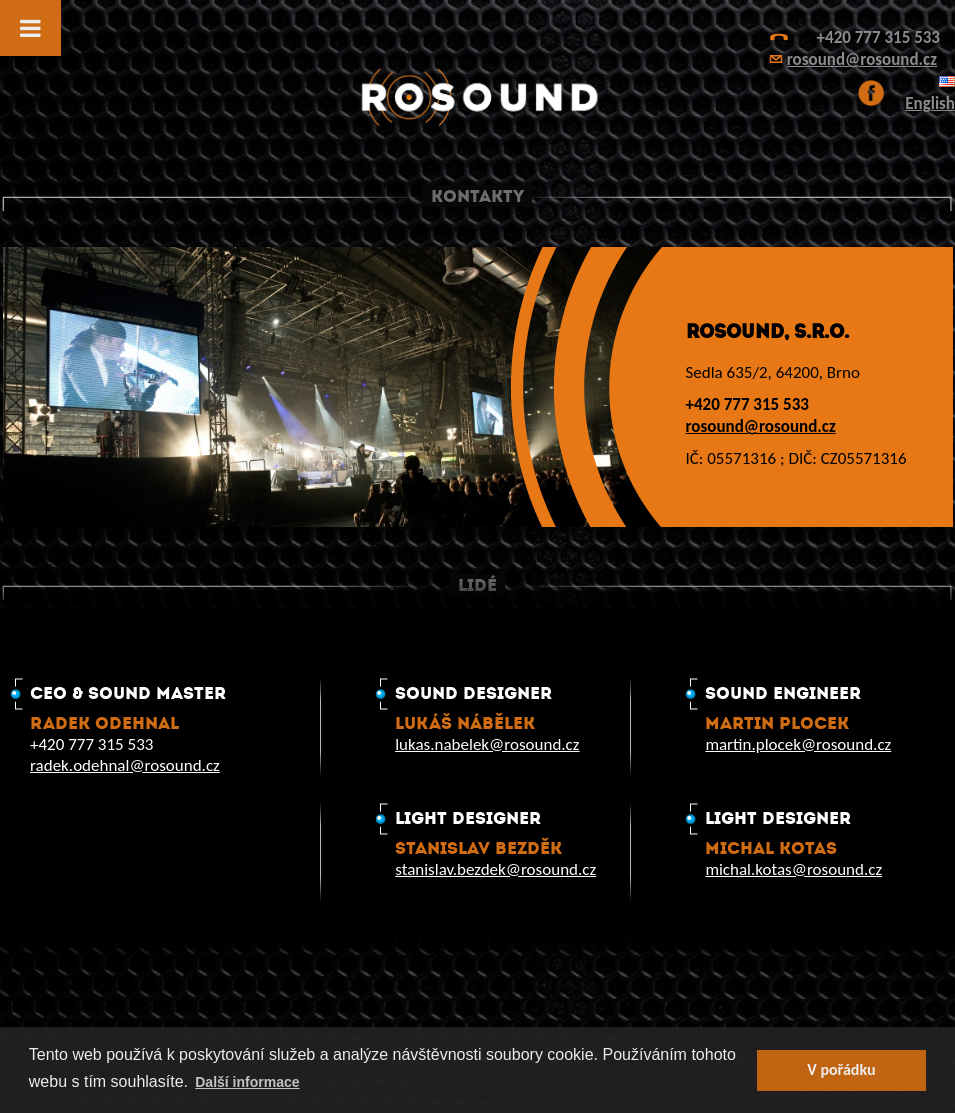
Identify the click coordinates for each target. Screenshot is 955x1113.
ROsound (478, 97)
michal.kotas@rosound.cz (793, 869)
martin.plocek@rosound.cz (798, 744)
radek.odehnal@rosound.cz (125, 765)
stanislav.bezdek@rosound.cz (495, 869)
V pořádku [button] (841, 1069)
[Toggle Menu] (30, 28)
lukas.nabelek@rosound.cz (487, 744)
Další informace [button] (247, 1082)
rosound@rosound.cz (862, 59)
